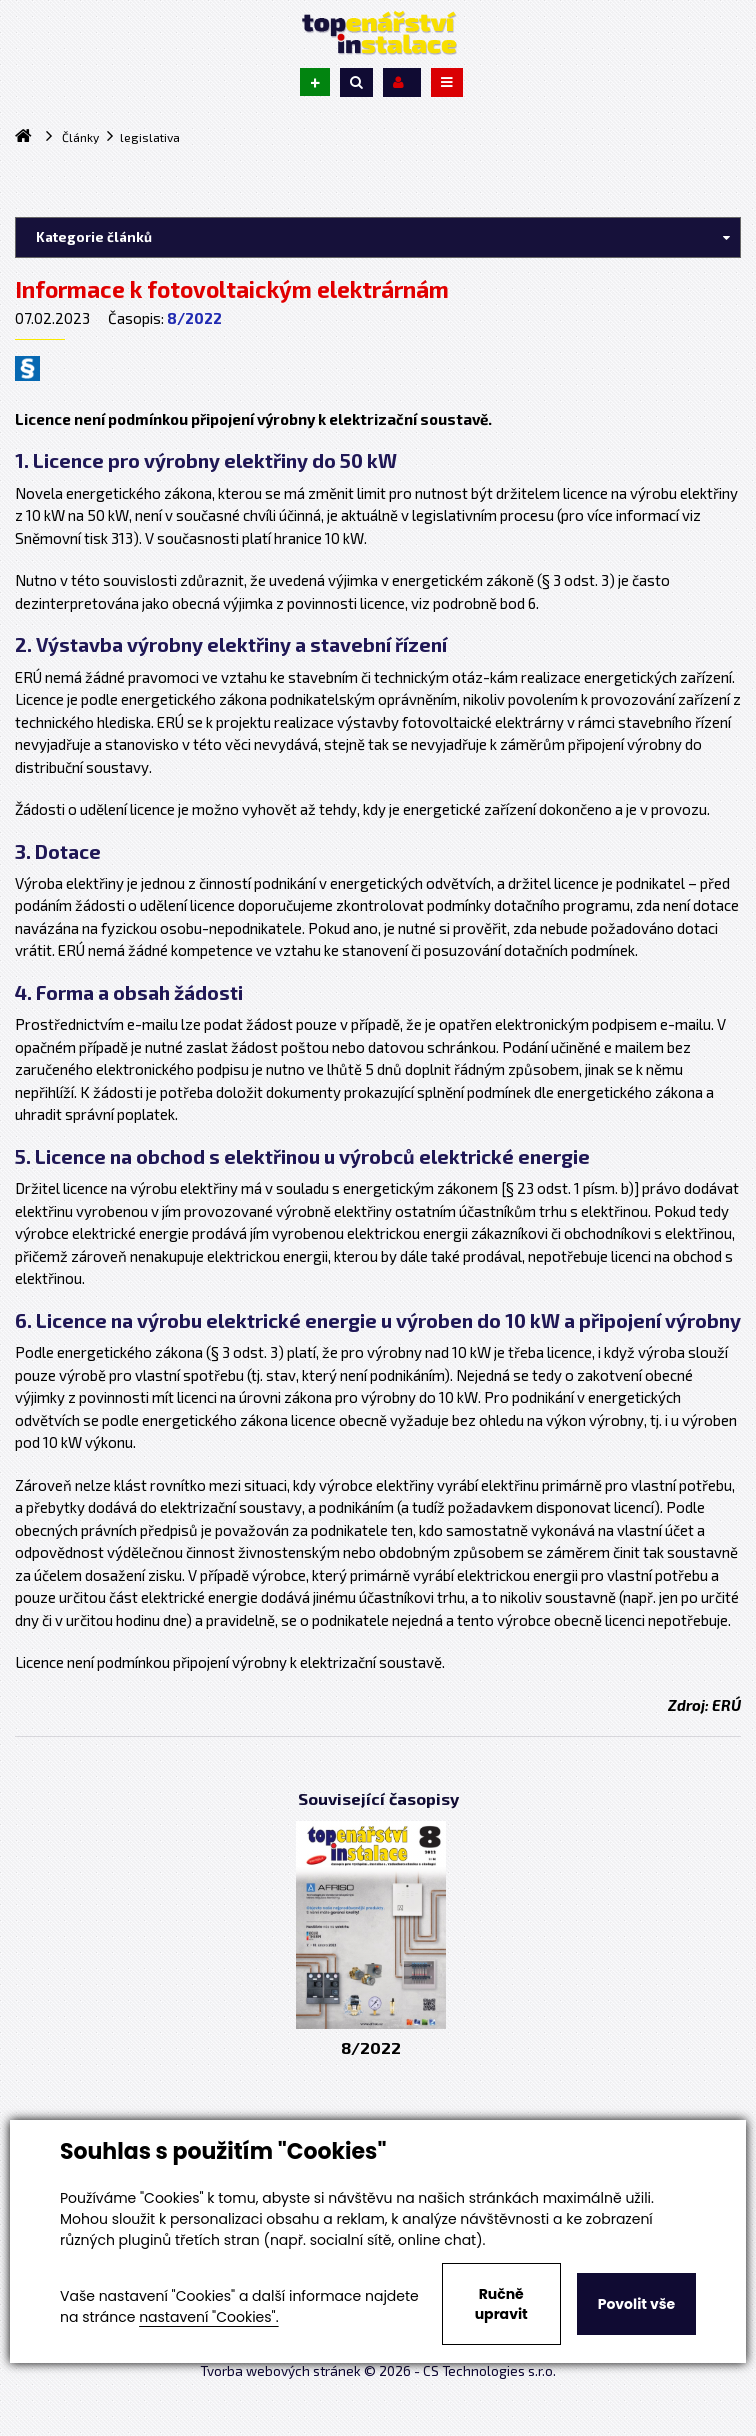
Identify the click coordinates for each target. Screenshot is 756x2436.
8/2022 (194, 318)
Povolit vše (636, 2304)
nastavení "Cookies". (208, 2317)
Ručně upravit (501, 2304)
